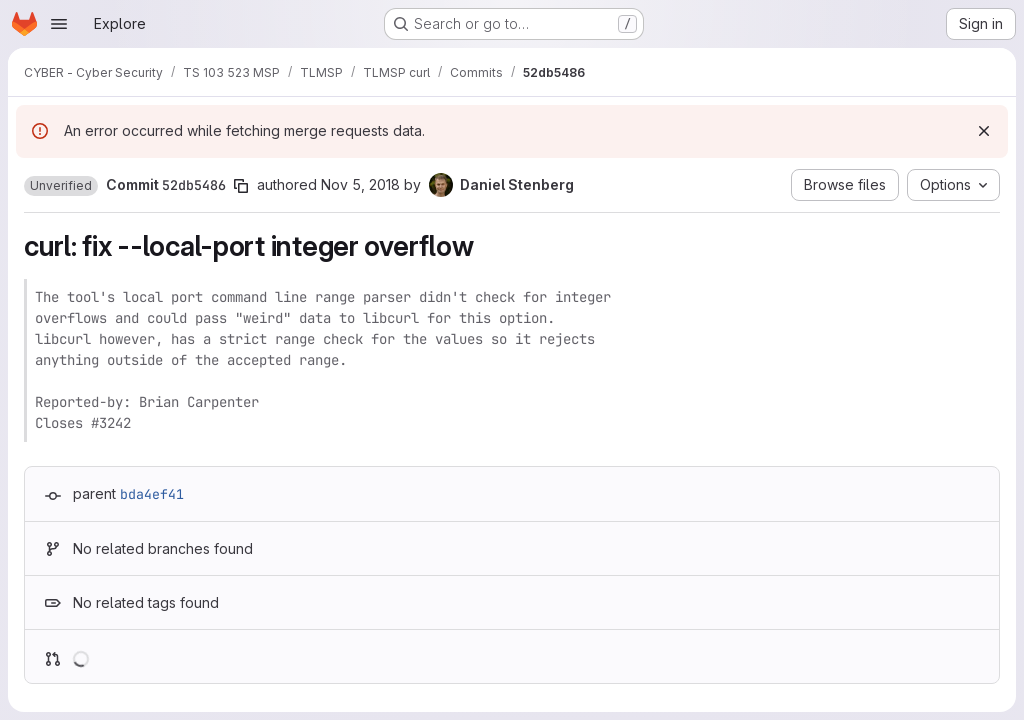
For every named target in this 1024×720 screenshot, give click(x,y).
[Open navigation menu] (59, 24)
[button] (61, 186)
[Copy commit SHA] (241, 186)
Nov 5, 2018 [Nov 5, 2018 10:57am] (360, 184)
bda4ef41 (152, 494)
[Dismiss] (984, 131)
